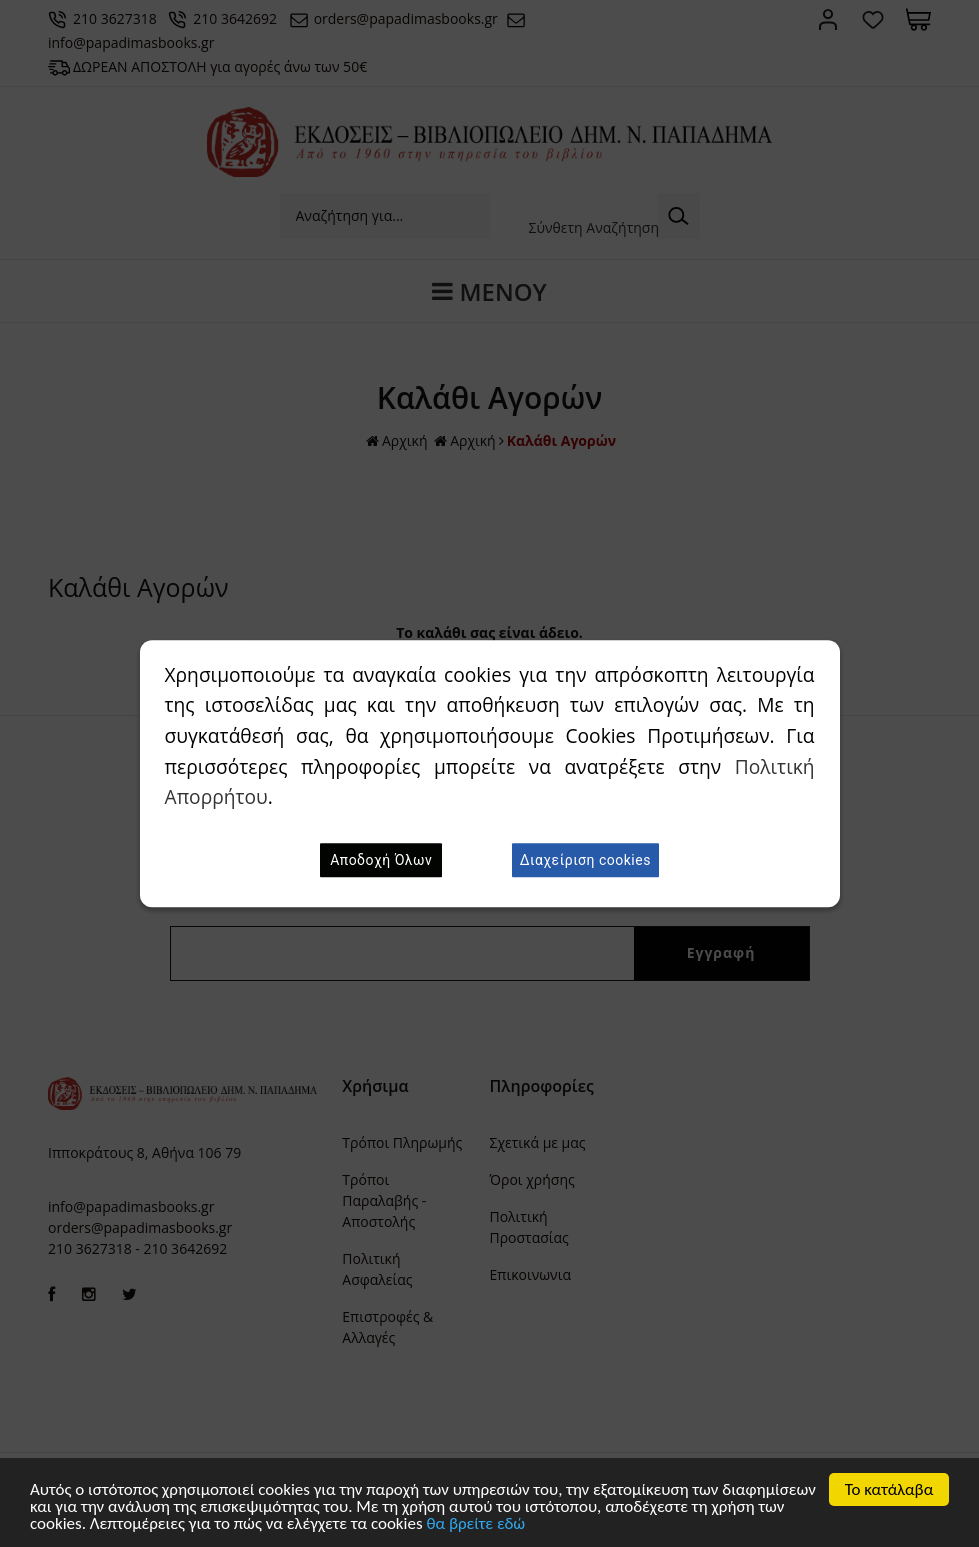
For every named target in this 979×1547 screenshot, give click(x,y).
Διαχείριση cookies (585, 860)
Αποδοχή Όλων (381, 860)
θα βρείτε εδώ (475, 1524)
